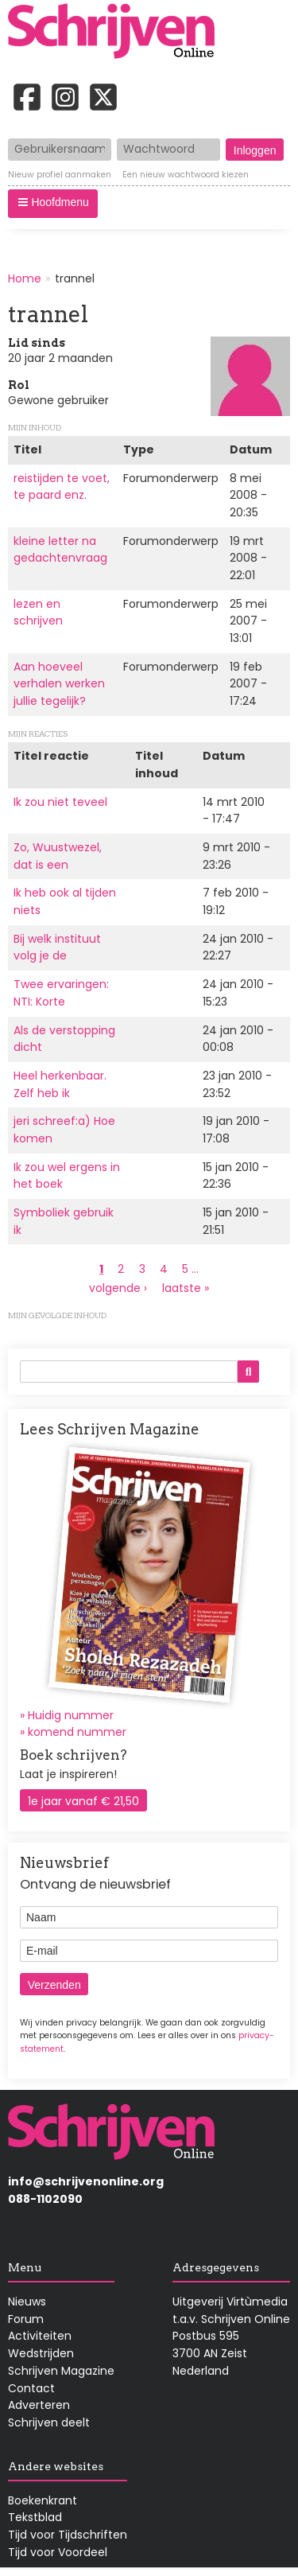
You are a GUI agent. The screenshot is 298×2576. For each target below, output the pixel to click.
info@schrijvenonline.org (86, 2181)
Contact (31, 2388)
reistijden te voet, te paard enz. (62, 487)
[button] (53, 203)
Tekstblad (35, 2517)
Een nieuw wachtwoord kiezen (185, 175)
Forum (26, 2319)
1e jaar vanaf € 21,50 (83, 1801)
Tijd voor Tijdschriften (67, 2535)
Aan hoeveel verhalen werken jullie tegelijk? (59, 684)
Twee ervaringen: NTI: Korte (61, 993)
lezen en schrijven (38, 612)
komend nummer (77, 1732)
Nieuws (27, 2301)
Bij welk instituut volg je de (57, 947)
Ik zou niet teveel (60, 802)
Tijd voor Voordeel (57, 2552)
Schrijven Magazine (61, 2371)
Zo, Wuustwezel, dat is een (58, 856)
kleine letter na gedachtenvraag (60, 549)
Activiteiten (40, 2336)
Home (24, 278)
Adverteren (39, 2405)
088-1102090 (45, 2199)
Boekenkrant (42, 2500)
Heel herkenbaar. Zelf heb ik (60, 1084)
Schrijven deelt (49, 2422)
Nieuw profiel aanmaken (59, 175)
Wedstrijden (41, 2353)
